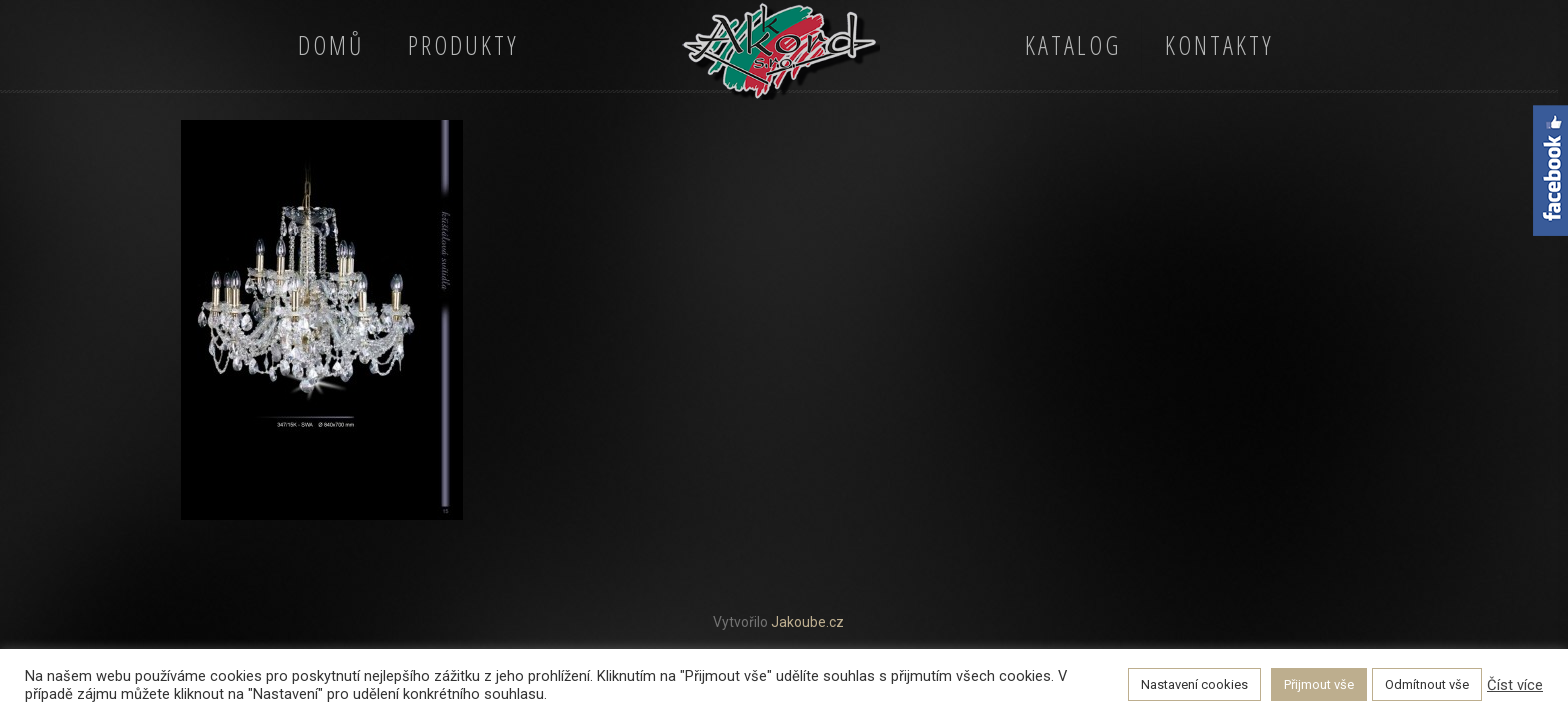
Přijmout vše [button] (1319, 684)
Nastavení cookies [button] (1194, 684)
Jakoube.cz (807, 622)
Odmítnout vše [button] (1427, 684)
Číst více (1515, 685)
